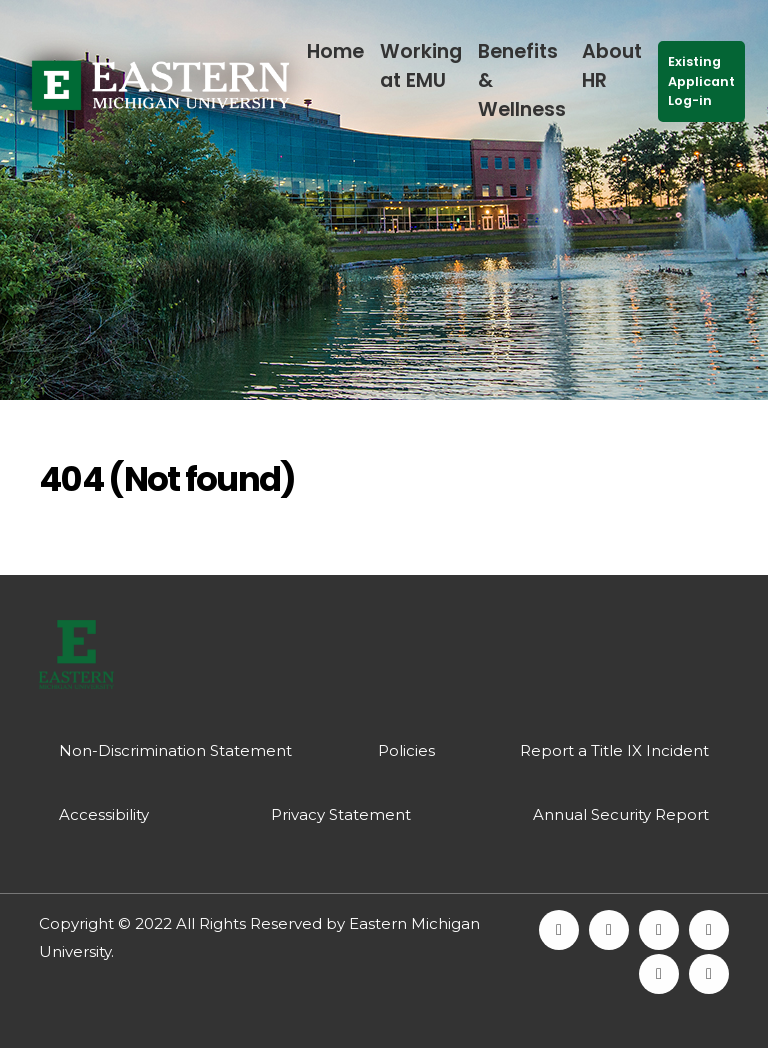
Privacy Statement (341, 814)
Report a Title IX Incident (614, 750)
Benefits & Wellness (522, 80)
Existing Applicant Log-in (701, 80)
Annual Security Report (621, 814)
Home (335, 51)
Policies (406, 750)
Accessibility (104, 814)
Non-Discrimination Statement (175, 750)
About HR (612, 66)
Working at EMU (421, 66)
